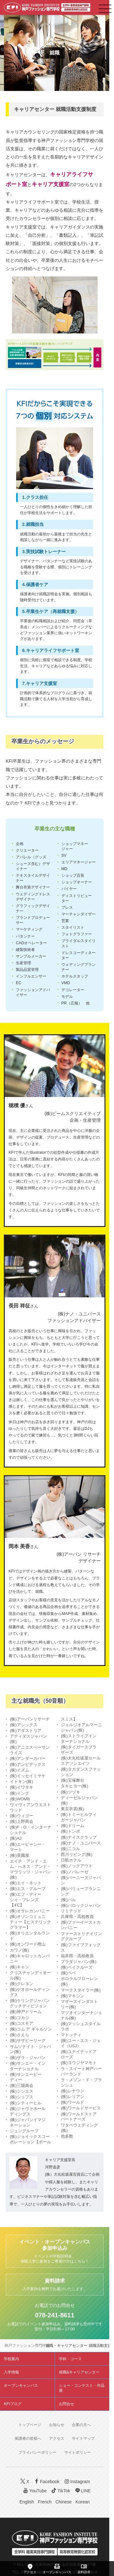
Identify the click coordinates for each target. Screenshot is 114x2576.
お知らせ (56, 2425)
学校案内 (11, 2359)
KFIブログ (12, 2404)
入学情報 (11, 2372)
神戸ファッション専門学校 (27, 2345)
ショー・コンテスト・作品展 (81, 2388)
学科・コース (70, 2359)
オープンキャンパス (21, 2385)
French (45, 2501)
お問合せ (66, 2404)
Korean (82, 2501)
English (26, 2501)
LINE (82, 2490)
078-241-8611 (54, 2315)
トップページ (29, 2425)
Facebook (46, 2481)
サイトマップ (83, 2438)
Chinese (63, 2501)
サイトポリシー (77, 2452)
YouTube (34, 2490)
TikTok (60, 2490)
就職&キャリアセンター (79, 2372)
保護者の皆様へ (28, 2438)
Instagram (76, 2481)
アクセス (56, 2438)
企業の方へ (81, 2425)
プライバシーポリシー (37, 2452)
